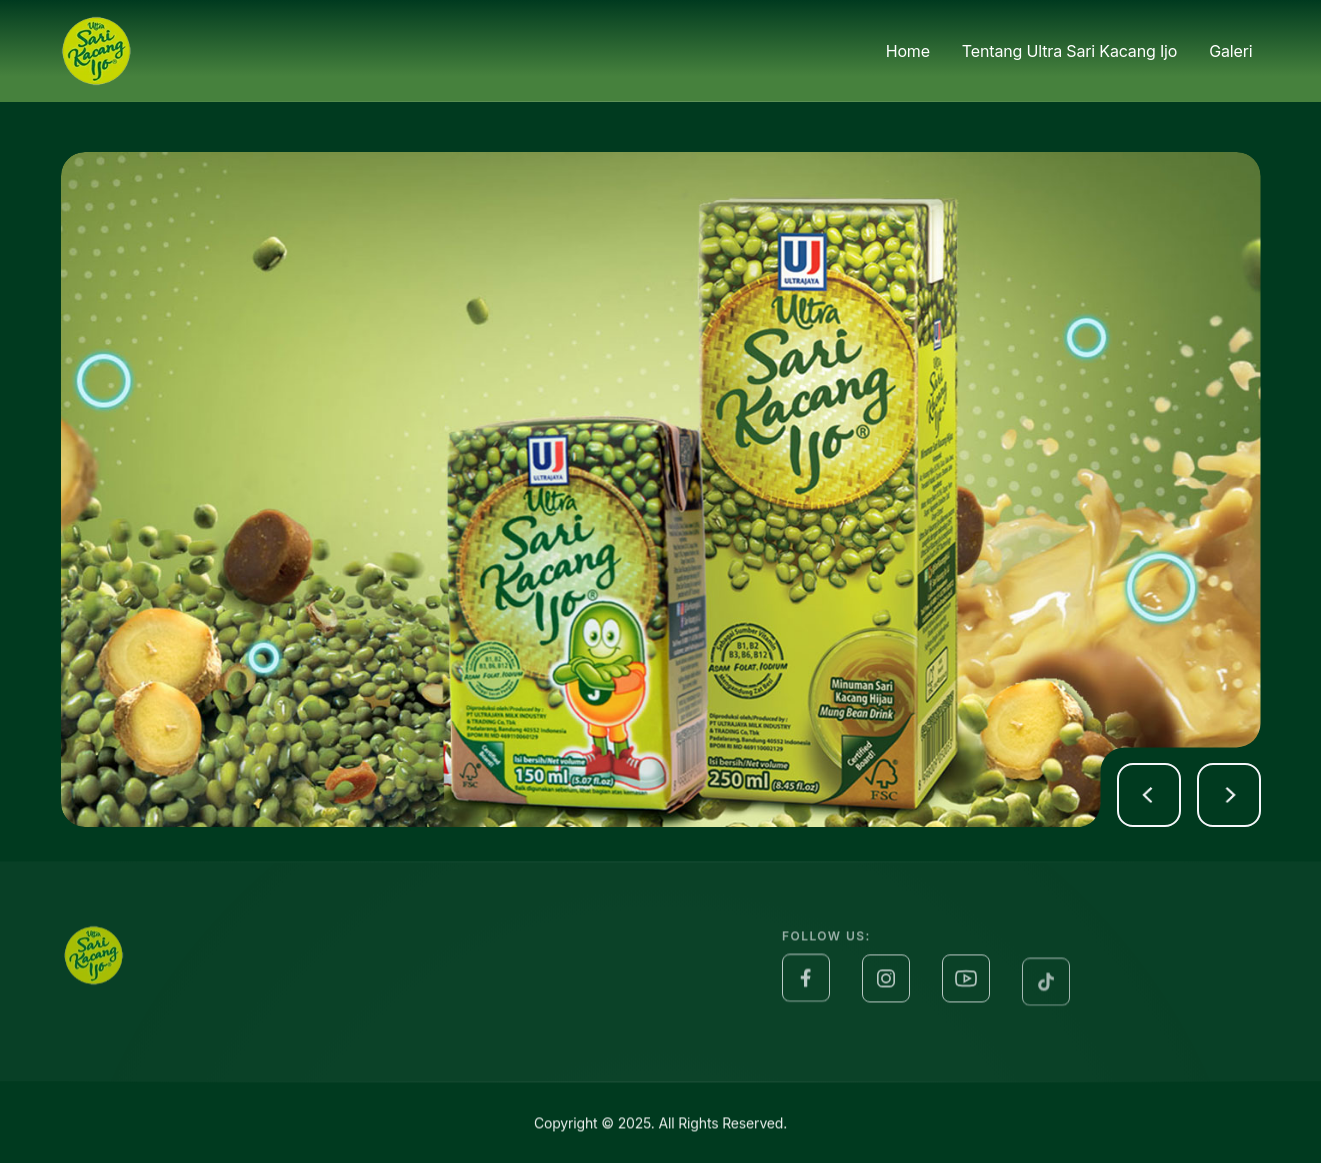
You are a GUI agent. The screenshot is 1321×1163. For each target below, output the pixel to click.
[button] (1149, 795)
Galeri (1230, 49)
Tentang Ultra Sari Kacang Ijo (1069, 49)
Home (908, 51)
